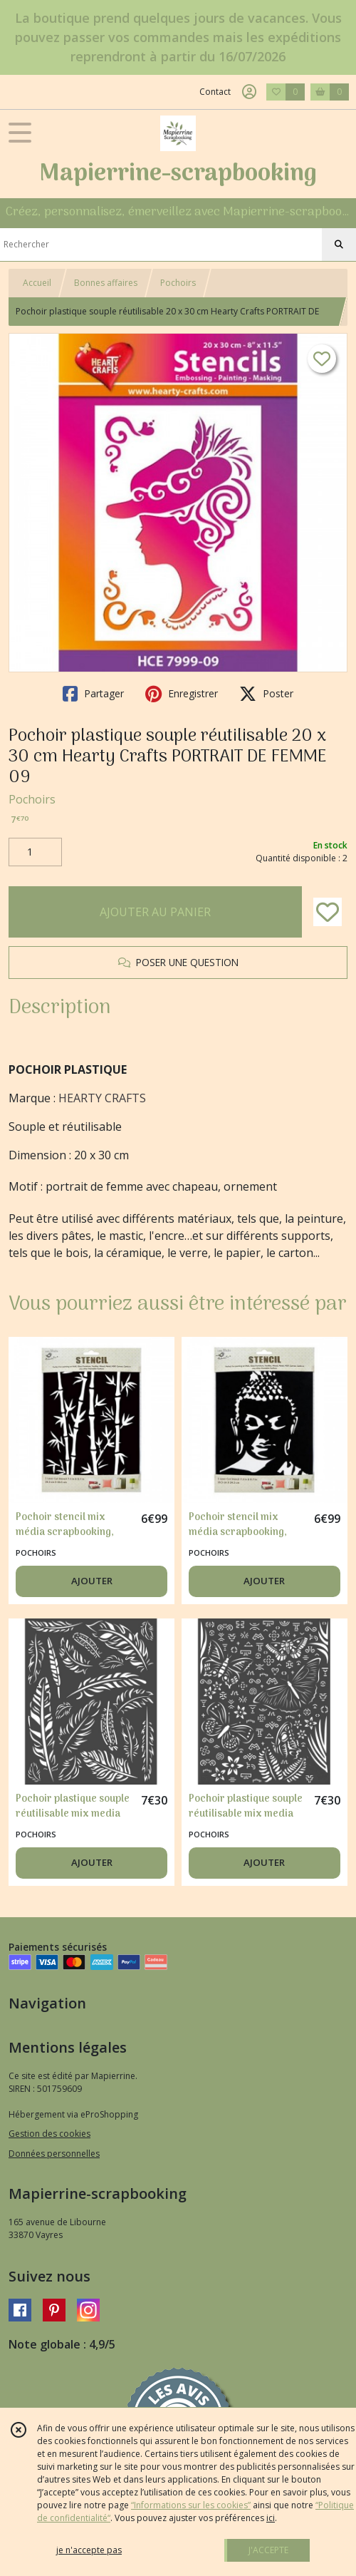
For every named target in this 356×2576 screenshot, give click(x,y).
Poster (266, 693)
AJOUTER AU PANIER (155, 912)
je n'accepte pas (89, 2550)
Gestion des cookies (49, 2134)
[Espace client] (249, 92)
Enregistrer (181, 693)
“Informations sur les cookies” (191, 2505)
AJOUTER (91, 1580)
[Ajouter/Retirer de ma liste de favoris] (327, 912)
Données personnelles (54, 2153)
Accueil (37, 283)
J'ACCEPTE (268, 2550)
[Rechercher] (339, 244)
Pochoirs (178, 283)
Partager (93, 693)
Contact (215, 92)
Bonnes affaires (105, 283)
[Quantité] (35, 852)
